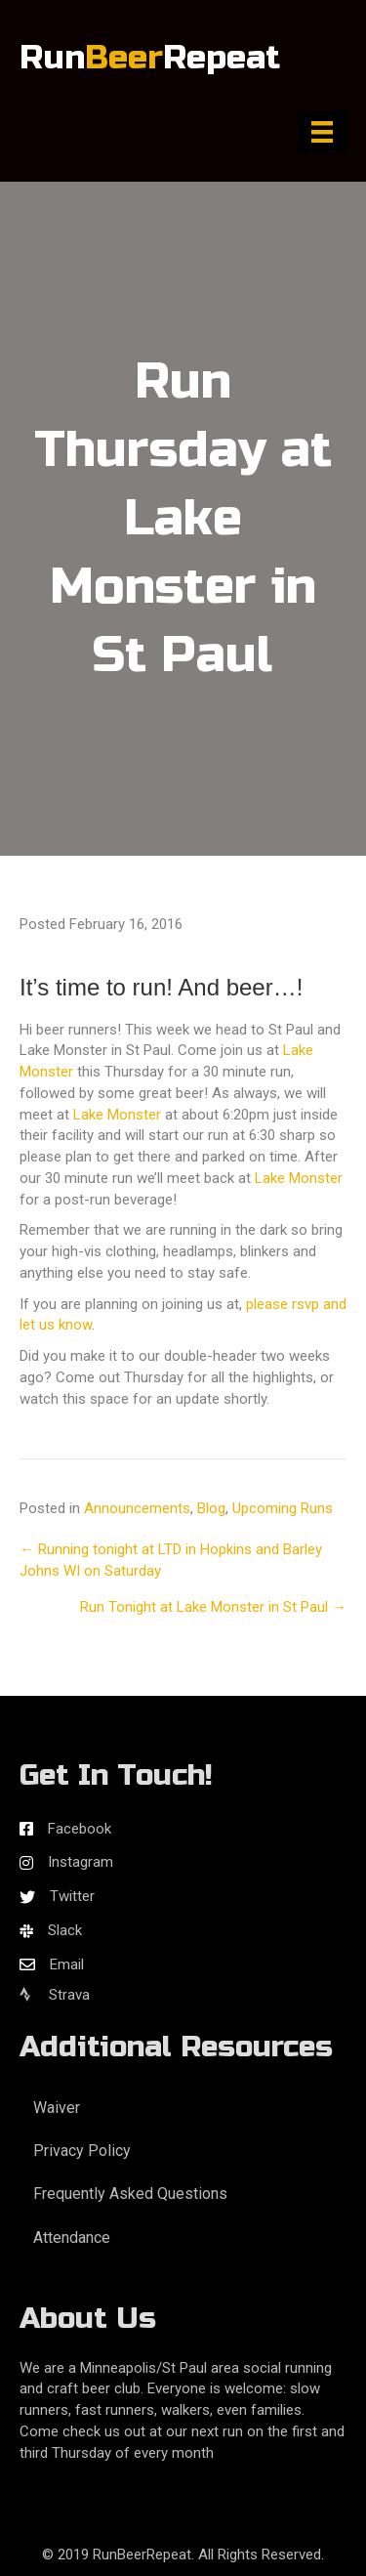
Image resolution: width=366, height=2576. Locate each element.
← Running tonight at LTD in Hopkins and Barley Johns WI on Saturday (171, 1560)
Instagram (80, 1862)
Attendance (71, 2237)
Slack (65, 1930)
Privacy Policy (82, 2150)
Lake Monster (117, 1114)
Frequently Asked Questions (130, 2193)
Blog (211, 1508)
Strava (55, 1995)
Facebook (79, 1828)
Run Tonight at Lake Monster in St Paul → (213, 1607)
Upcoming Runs (282, 1508)
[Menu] (322, 131)
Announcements (137, 1508)
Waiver (56, 2107)
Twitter (72, 1896)
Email (67, 1964)
